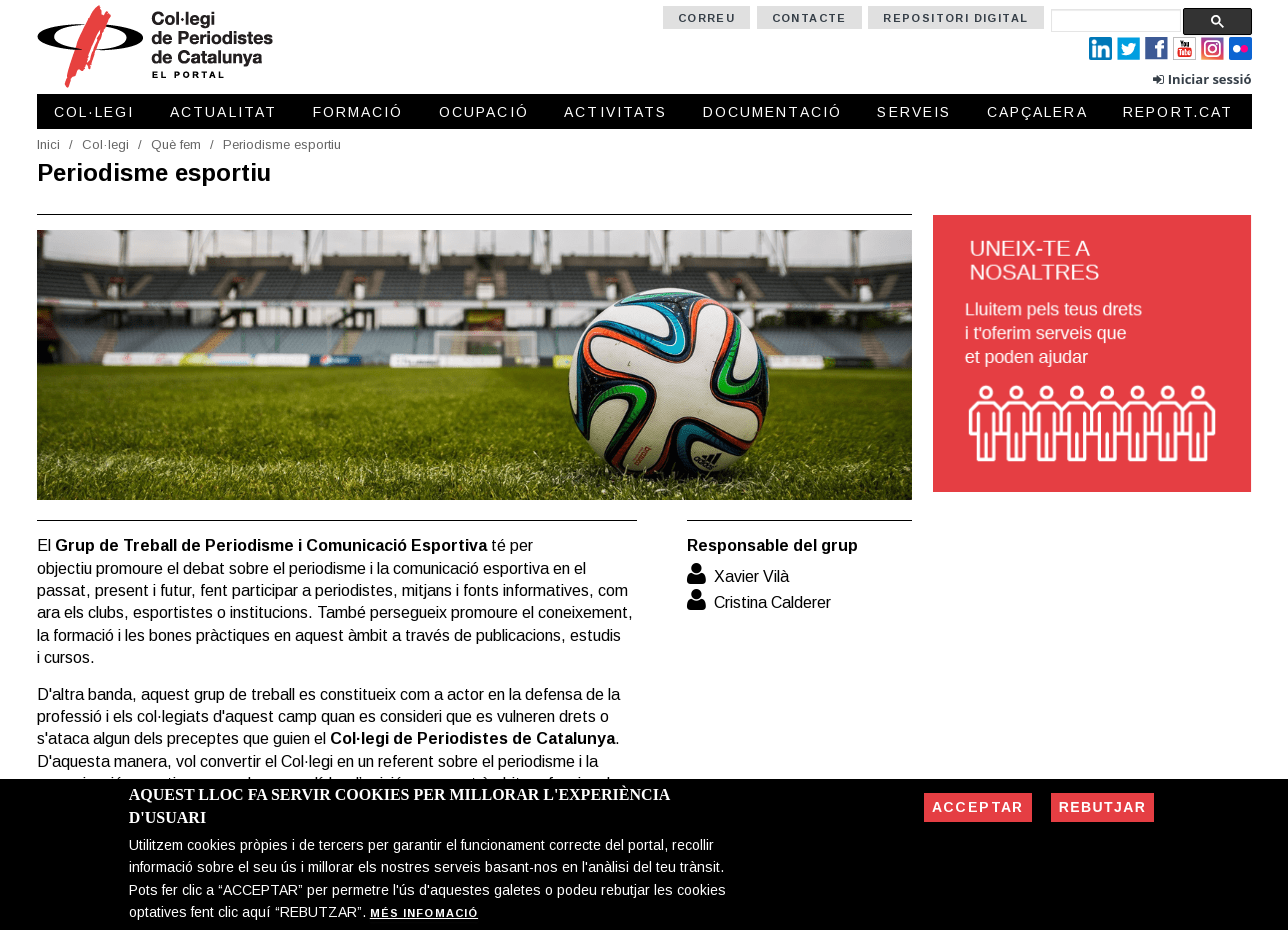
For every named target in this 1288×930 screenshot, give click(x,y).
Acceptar (978, 807)
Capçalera (1037, 112)
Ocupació (484, 112)
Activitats (615, 112)
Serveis (914, 112)
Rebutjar (1102, 807)
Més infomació (424, 913)
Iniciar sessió (1210, 79)
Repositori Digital (955, 18)
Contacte (809, 18)
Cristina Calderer (772, 602)
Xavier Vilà (751, 576)
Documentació (772, 112)
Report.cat (1178, 112)
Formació (358, 112)
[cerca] (1116, 20)
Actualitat (223, 112)
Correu (706, 18)
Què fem (176, 144)
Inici (48, 144)
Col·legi (94, 112)
